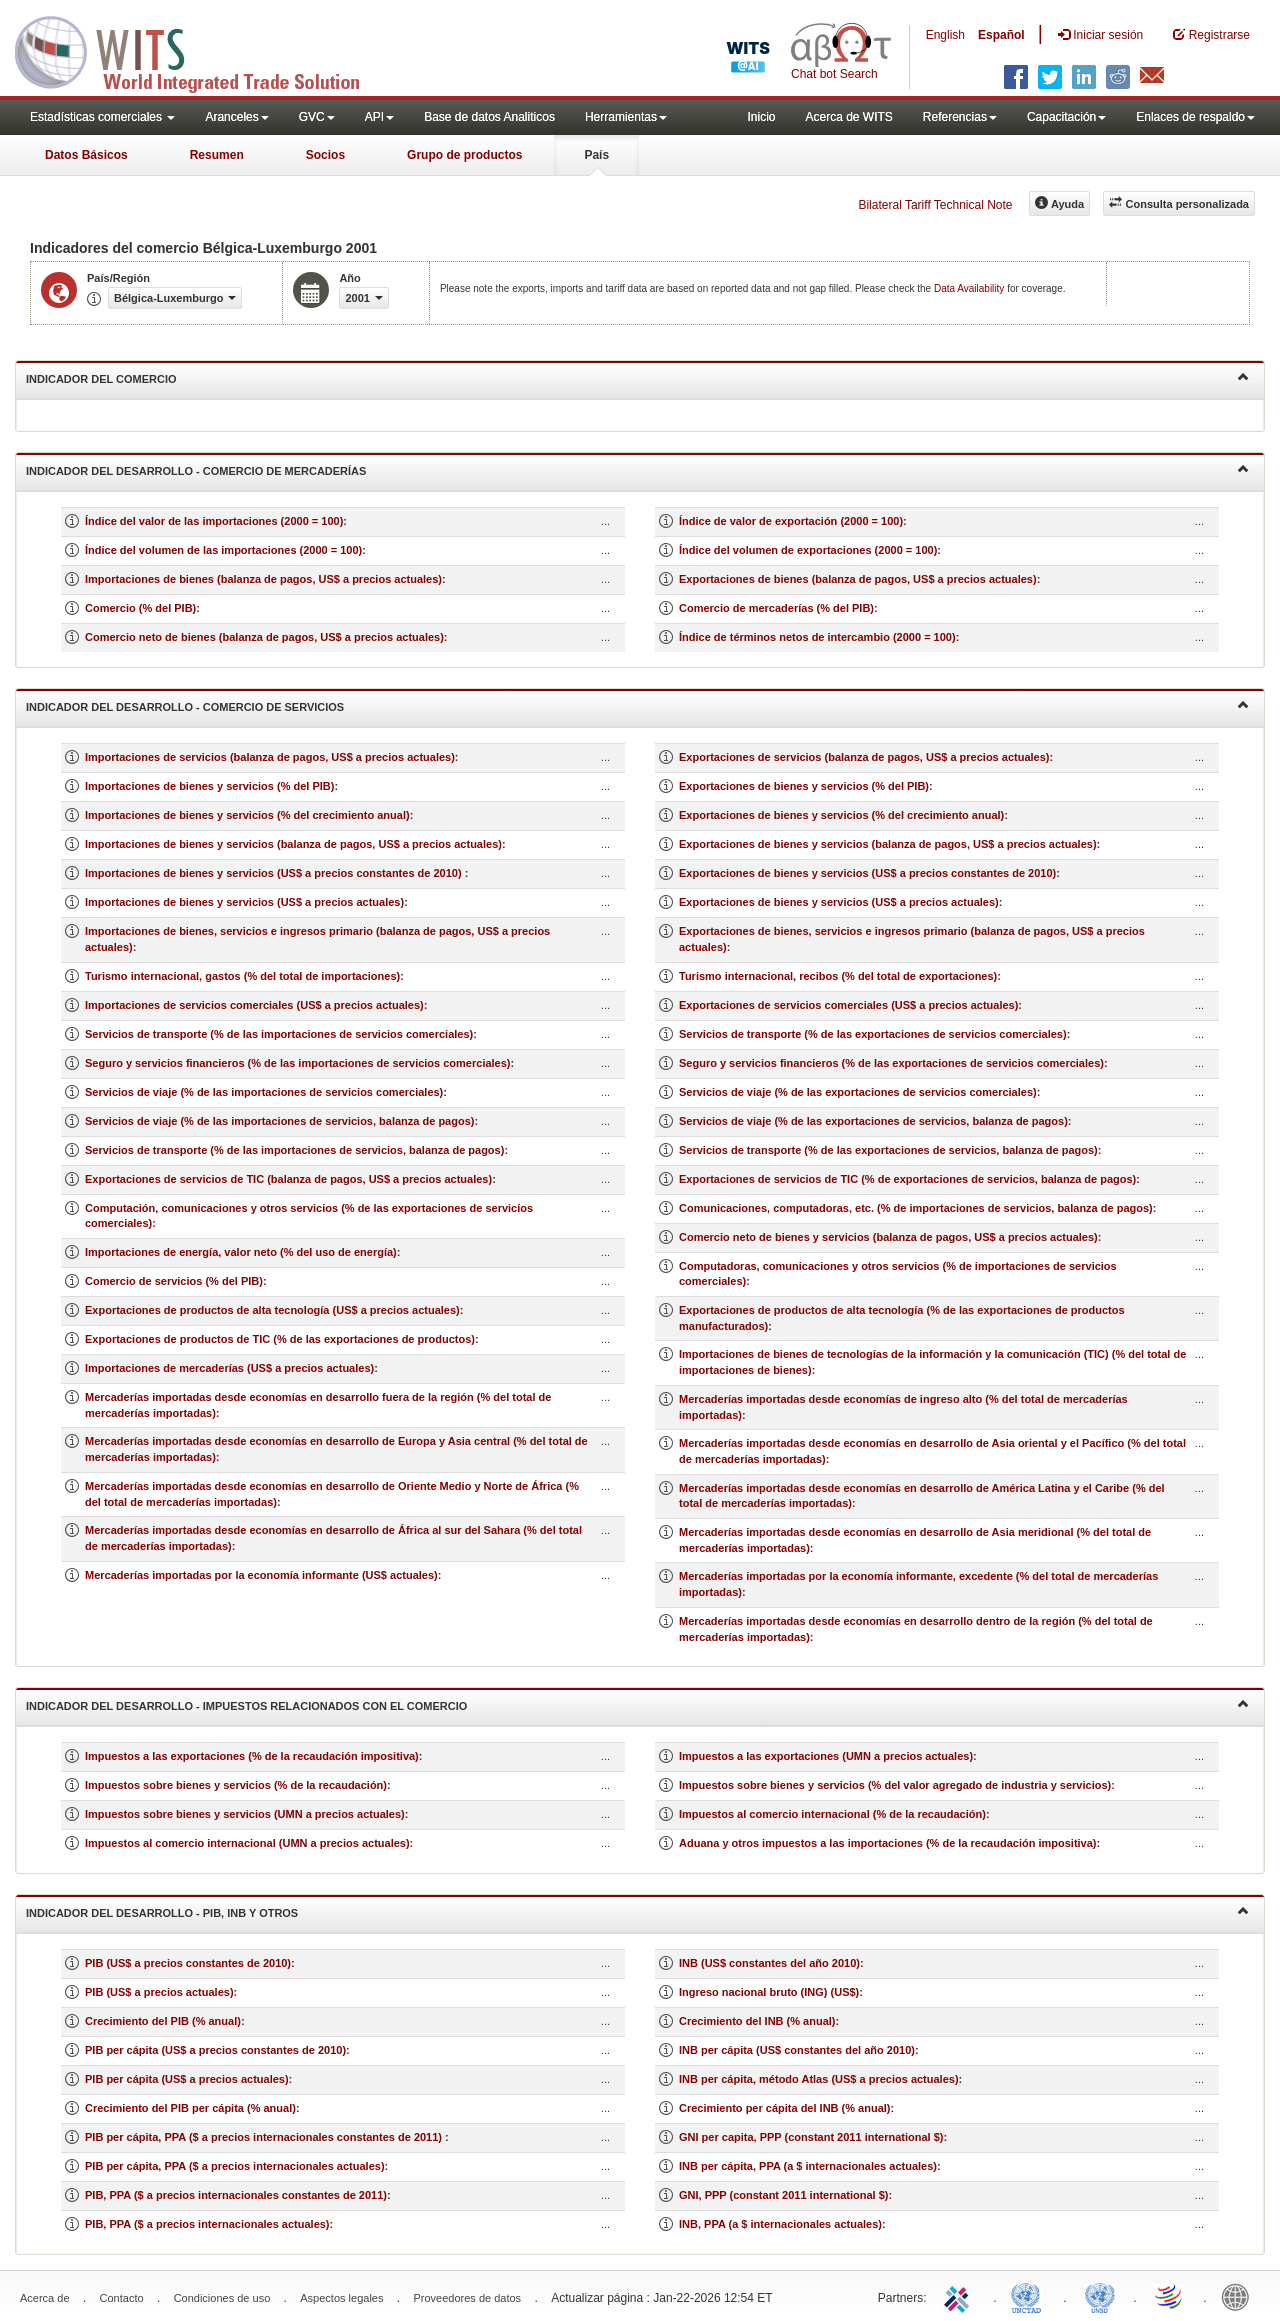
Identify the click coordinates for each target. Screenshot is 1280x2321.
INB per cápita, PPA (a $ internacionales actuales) (808, 2166)
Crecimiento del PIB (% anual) (163, 2021)
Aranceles (236, 117)
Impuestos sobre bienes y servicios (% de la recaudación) (236, 1785)
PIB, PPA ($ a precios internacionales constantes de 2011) (236, 2195)
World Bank (1240, 2296)
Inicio (761, 117)
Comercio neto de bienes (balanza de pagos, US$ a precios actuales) (264, 637)
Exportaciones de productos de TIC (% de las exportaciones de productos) (280, 1339)
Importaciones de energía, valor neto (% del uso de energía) (241, 1252)
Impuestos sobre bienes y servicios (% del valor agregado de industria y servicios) (895, 1785)
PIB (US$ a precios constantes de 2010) (188, 1963)
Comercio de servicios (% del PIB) (174, 1281)
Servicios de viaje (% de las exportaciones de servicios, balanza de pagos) (873, 1121)
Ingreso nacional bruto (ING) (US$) (769, 1992)
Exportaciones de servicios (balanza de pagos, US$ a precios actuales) (864, 757)
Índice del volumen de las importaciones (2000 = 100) (223, 550)
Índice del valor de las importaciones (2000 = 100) (214, 521)
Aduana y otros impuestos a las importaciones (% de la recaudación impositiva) (888, 1843)
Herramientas (626, 117)
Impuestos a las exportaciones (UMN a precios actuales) (826, 1756)
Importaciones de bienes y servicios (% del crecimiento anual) (247, 815)
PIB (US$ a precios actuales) (159, 1992)
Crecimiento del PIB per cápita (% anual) (190, 2108)
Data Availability (970, 288)
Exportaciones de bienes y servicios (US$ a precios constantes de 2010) (867, 873)
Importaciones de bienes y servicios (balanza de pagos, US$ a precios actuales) (293, 844)
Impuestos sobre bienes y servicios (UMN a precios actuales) (245, 1814)
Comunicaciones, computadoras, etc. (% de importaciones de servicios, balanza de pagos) (916, 1208)
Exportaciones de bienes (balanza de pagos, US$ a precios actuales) (858, 579)
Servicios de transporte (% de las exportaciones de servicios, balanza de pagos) (888, 1150)
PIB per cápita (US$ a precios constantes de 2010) (215, 2050)
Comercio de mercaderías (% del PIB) (776, 608)
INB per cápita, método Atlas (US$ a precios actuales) (819, 2079)
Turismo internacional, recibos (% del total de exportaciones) (838, 976)
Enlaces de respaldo (1195, 117)
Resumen (217, 155)
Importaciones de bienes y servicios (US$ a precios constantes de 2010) (275, 873)
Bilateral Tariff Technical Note (935, 205)
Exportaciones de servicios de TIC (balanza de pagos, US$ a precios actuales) (288, 1179)
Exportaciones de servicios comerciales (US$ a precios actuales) (848, 1005)
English (945, 35)
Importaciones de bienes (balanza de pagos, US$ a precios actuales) (263, 579)
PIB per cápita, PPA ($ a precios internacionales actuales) (235, 2166)
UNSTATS (1100, 2296)
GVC (317, 117)
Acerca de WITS (848, 117)
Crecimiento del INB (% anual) (757, 2021)
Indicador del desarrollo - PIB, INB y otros (637, 1911)
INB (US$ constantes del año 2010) (769, 1963)
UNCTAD (1030, 2296)
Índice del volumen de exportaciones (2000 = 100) (808, 550)
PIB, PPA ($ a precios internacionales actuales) (207, 2224)
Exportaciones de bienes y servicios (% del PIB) (804, 786)
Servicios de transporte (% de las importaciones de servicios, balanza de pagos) (294, 1150)
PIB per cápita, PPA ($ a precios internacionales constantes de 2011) (265, 2137)
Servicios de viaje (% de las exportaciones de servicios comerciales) (858, 1092)
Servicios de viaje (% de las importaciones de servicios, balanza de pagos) (279, 1121)
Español (1001, 35)
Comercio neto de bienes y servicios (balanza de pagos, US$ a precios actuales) (888, 1237)
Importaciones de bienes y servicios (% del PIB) (209, 786)
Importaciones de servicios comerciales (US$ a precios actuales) (254, 1005)
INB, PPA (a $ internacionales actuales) (780, 2224)
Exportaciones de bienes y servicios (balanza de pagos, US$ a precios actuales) (888, 844)
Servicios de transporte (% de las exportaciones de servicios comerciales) (873, 1034)
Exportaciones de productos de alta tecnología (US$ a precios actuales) (272, 1310)
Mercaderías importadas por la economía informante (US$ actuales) (261, 1575)
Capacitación (1066, 117)
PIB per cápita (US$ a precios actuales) (187, 2079)
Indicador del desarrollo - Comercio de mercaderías (637, 469)
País (596, 155)
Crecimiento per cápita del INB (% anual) (785, 2108)
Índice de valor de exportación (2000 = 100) (791, 521)
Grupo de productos (464, 155)
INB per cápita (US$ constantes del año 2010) (797, 2050)
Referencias (960, 117)
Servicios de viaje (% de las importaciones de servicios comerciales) (264, 1092)
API (379, 117)
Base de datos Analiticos (489, 117)
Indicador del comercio (637, 377)
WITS (200, 50)
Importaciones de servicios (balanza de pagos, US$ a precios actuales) (270, 757)
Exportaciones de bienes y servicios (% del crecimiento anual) (841, 815)
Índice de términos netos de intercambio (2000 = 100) (817, 637)
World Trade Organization (1170, 2296)
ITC (960, 2296)
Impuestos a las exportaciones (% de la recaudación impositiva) (252, 1756)
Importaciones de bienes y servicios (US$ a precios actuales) (244, 902)
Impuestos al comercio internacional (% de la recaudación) (832, 1814)
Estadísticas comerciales (102, 117)
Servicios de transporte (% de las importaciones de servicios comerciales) (279, 1034)
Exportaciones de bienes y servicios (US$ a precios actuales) (839, 902)
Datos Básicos (86, 155)
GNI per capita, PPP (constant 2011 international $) (811, 2137)
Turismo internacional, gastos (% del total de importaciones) (242, 976)
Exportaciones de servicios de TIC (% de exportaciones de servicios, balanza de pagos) (907, 1179)
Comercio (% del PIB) (140, 608)
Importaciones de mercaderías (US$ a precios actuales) (229, 1368)
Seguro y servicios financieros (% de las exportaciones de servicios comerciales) (891, 1063)
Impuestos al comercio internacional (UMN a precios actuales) (247, 1843)
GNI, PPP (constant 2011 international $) (783, 2195)
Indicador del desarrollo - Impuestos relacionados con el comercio (637, 1704)
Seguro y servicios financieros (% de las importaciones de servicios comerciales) (298, 1063)
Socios (325, 155)
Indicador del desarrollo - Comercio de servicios (637, 705)
